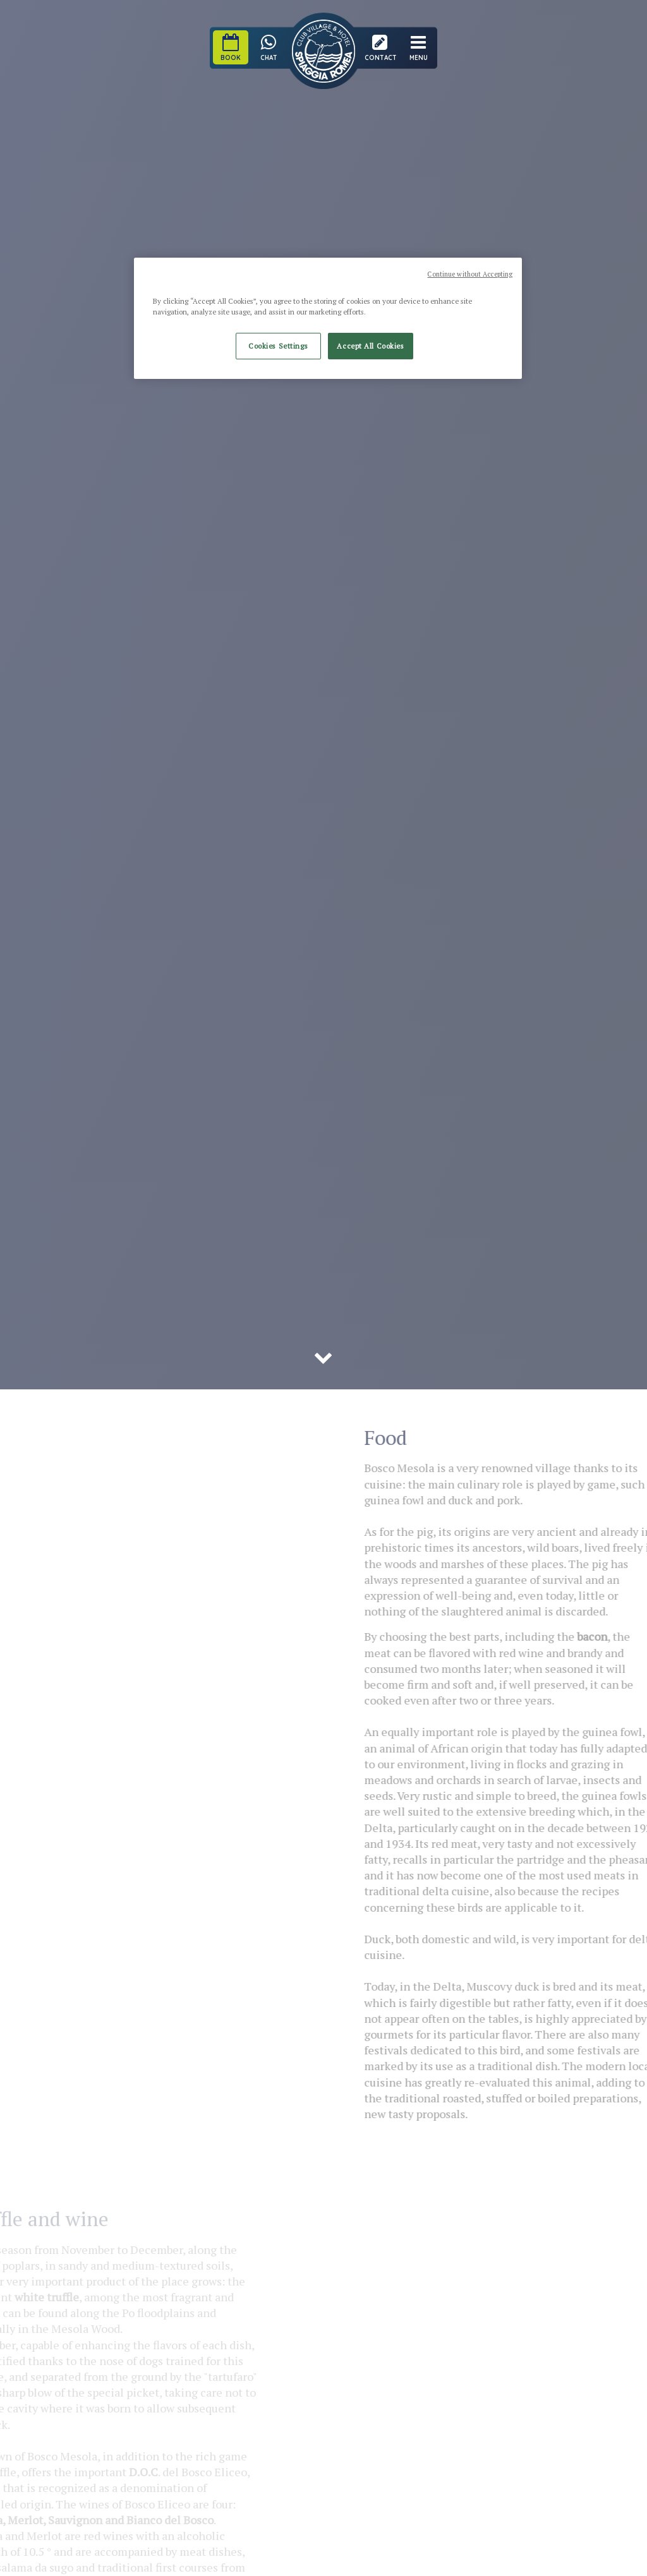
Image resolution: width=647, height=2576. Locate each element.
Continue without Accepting (469, 274)
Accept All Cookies (370, 345)
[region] (328, 318)
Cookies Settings (278, 345)
